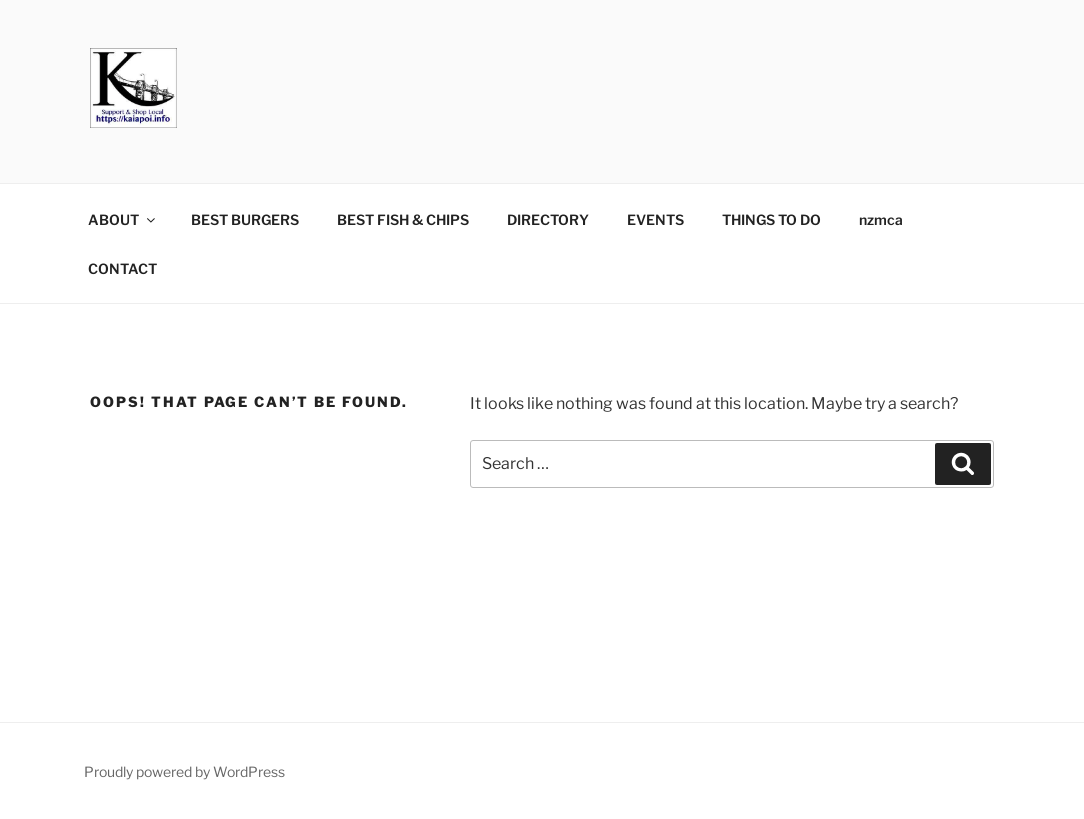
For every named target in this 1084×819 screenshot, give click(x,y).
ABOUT (123, 219)
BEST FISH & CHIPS (403, 219)
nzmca (881, 219)
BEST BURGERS (245, 219)
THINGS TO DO (771, 219)
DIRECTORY (548, 219)
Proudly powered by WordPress (184, 771)
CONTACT (122, 268)
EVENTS (655, 219)
